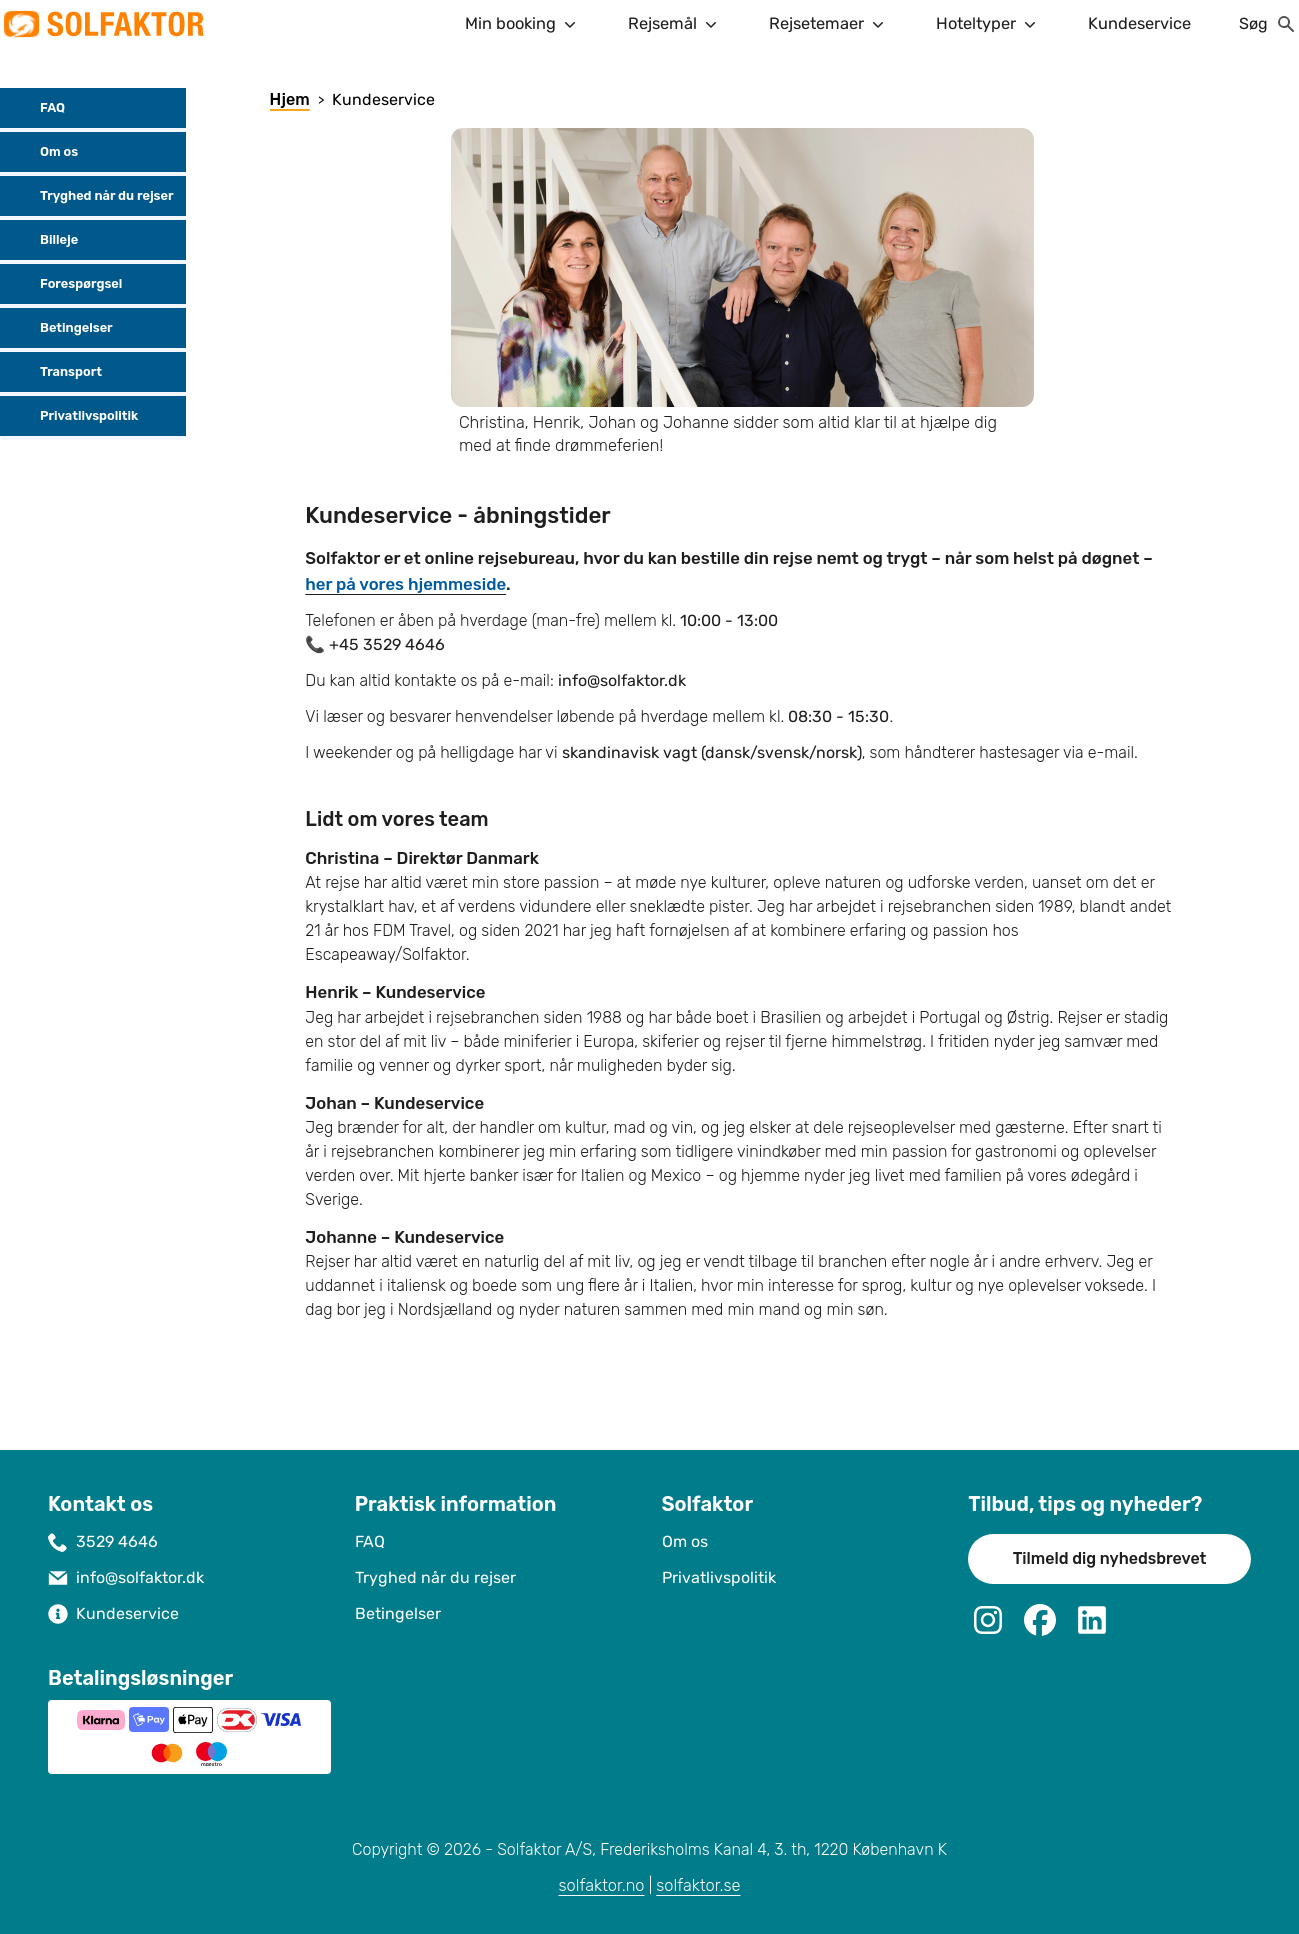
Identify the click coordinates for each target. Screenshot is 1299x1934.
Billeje (43, 240)
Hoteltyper (988, 24)
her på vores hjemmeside (405, 584)
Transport (55, 372)
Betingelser (60, 328)
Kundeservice (1139, 23)
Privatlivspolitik (73, 416)
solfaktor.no (601, 1885)
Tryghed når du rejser (91, 196)
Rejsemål (674, 24)
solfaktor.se (698, 1885)
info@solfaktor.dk (140, 1577)
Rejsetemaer (828, 24)
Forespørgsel (65, 284)
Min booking (522, 24)
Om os (43, 152)
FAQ (36, 108)
